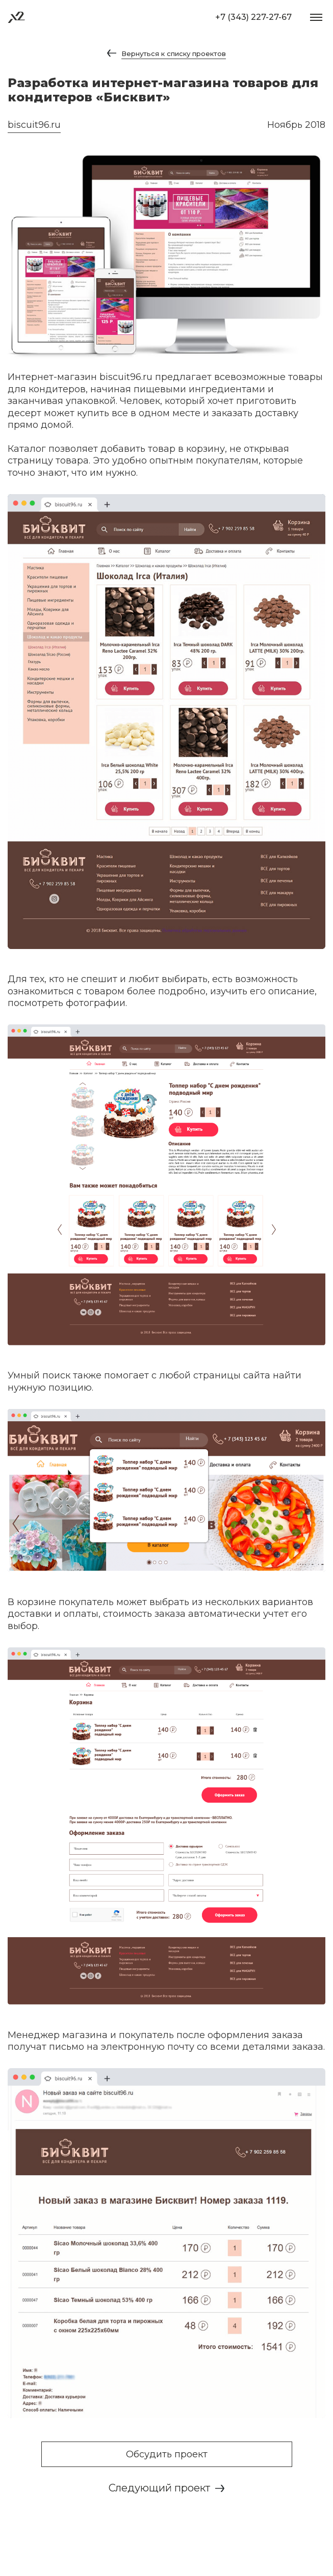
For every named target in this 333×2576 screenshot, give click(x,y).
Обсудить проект (167, 2454)
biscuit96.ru (34, 124)
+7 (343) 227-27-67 (253, 17)
